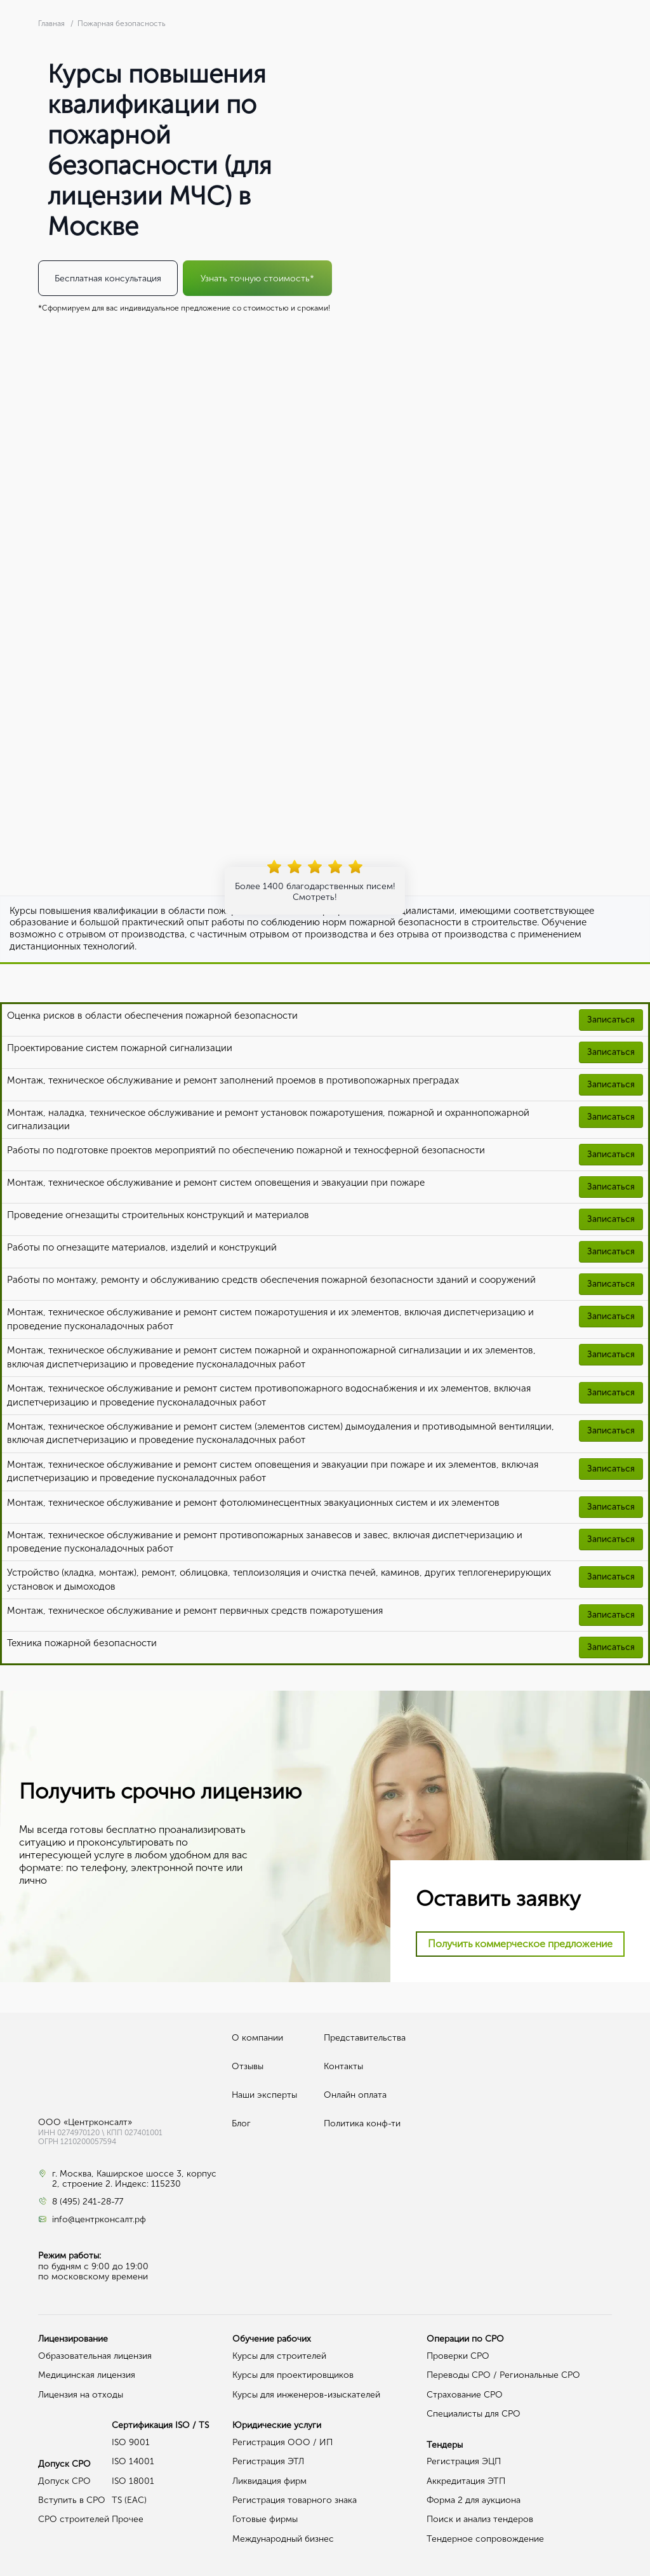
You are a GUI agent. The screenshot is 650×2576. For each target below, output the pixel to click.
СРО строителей (73, 2519)
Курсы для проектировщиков (293, 2375)
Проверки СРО (458, 2356)
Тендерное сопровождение (485, 2538)
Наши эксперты (264, 2095)
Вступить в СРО (71, 2500)
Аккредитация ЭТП (466, 2481)
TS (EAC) (129, 2500)
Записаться (611, 1019)
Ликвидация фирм (269, 2481)
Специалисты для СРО (474, 2413)
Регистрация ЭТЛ (268, 2461)
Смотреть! (315, 897)
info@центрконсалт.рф (99, 2220)
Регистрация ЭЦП (464, 2461)
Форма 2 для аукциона (474, 2500)
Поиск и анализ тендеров (480, 2519)
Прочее (127, 2519)
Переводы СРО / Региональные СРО (503, 2375)
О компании (257, 2037)
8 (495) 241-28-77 (87, 2202)
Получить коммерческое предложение (520, 1944)
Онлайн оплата (355, 2095)
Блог (241, 2123)
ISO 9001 (131, 2442)
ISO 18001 (133, 2481)
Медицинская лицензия (86, 2375)
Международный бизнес (283, 2538)
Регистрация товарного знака (294, 2500)
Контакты (343, 2066)
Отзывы (247, 2066)
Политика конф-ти (362, 2123)
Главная (52, 23)
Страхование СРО (465, 2394)
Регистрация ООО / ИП (282, 2442)
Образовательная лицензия (95, 2356)
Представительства (365, 2037)
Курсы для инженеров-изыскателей (306, 2394)
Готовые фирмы (265, 2519)
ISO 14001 (133, 2461)
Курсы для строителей (279, 2356)
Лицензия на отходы (80, 2394)
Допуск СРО (64, 2481)
